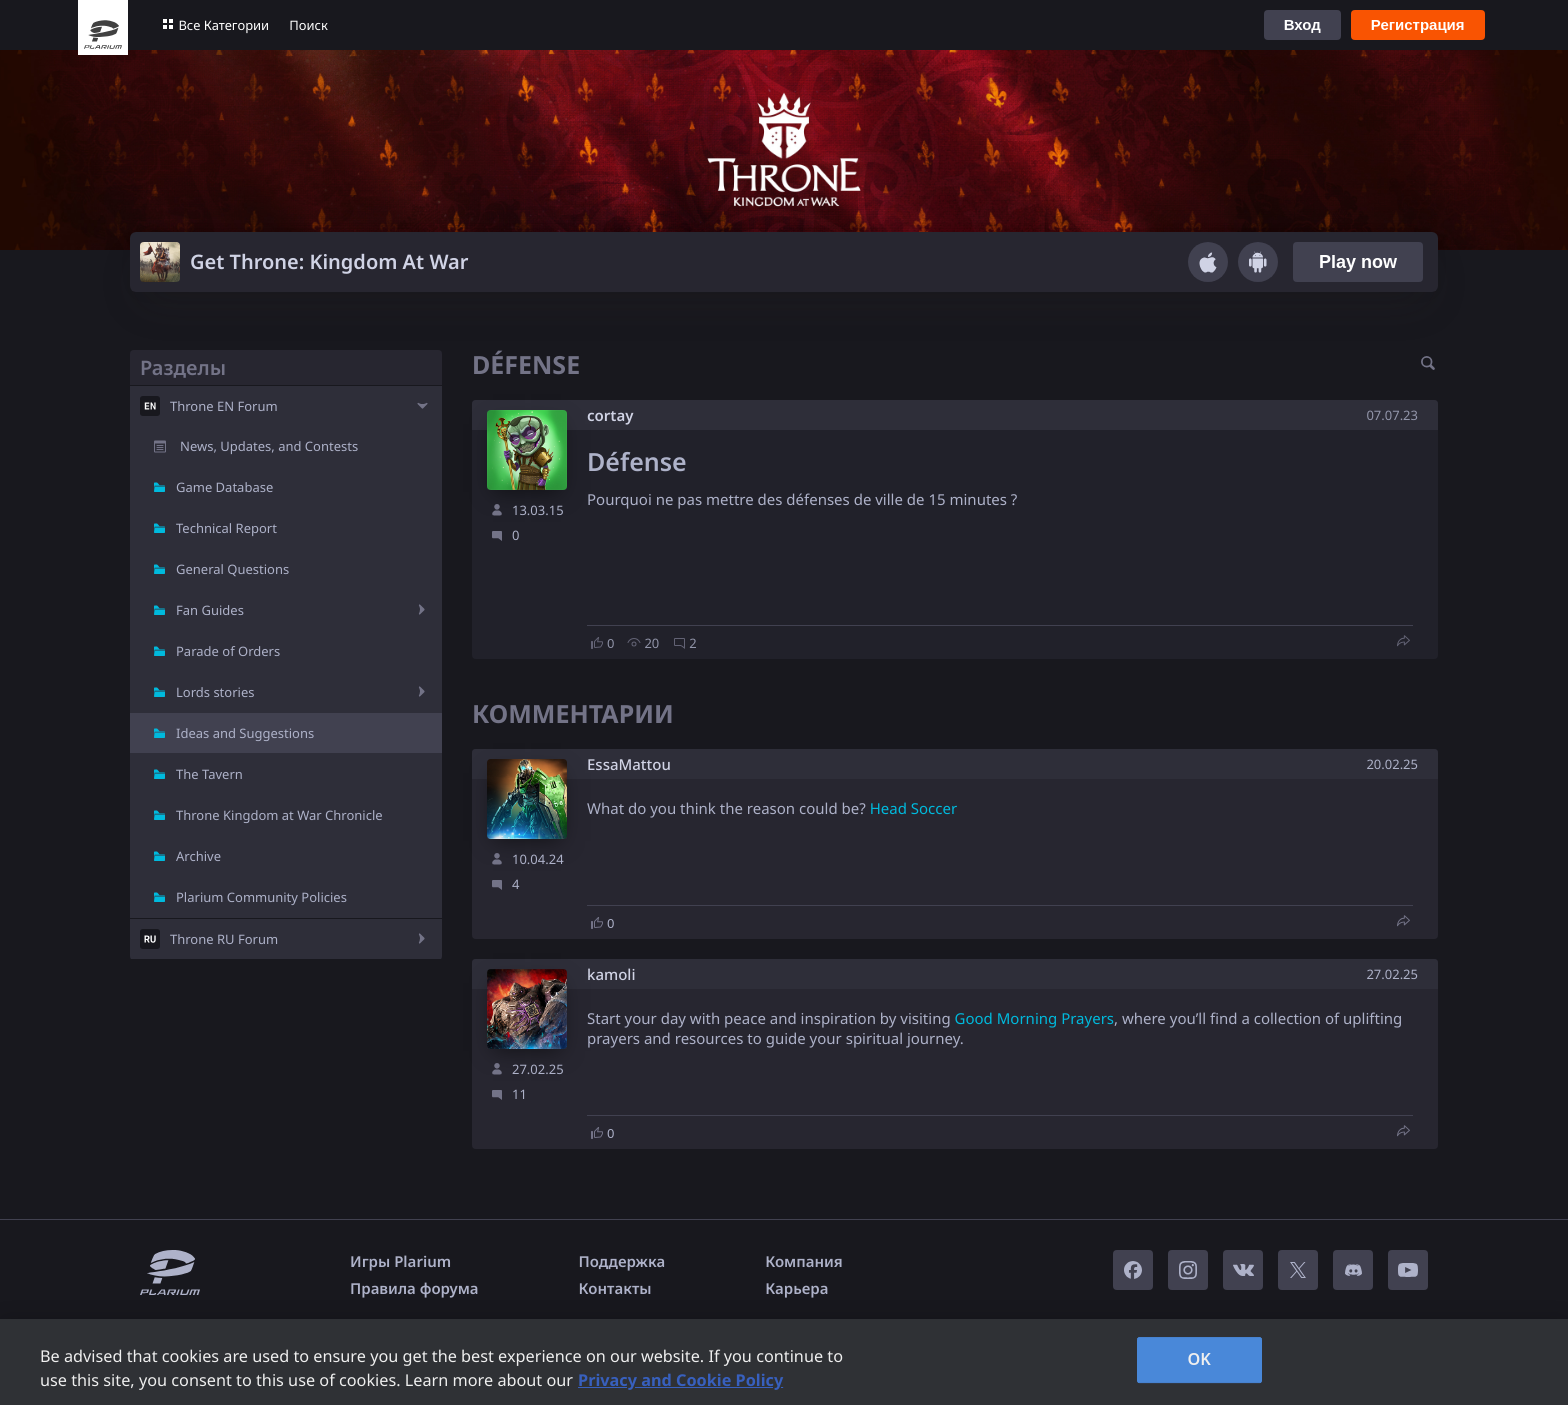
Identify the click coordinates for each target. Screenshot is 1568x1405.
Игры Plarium (400, 1262)
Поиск (308, 25)
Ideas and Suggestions (245, 733)
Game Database (224, 487)
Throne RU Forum (224, 939)
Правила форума (414, 1289)
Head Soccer (913, 809)
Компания (804, 1262)
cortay (610, 416)
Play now (1358, 262)
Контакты (615, 1289)
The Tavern (209, 774)
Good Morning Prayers (1034, 1019)
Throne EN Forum (224, 406)
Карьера (796, 1289)
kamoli (611, 975)
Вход (1302, 24)
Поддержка (622, 1262)
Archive (198, 856)
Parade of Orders (228, 651)
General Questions (232, 569)
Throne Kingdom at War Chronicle (279, 815)
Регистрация (1418, 24)
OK (1199, 1359)
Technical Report (226, 528)
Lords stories (215, 692)
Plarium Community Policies (261, 897)
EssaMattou (629, 765)
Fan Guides (210, 610)
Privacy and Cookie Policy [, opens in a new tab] (680, 1380)
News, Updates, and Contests (269, 446)
